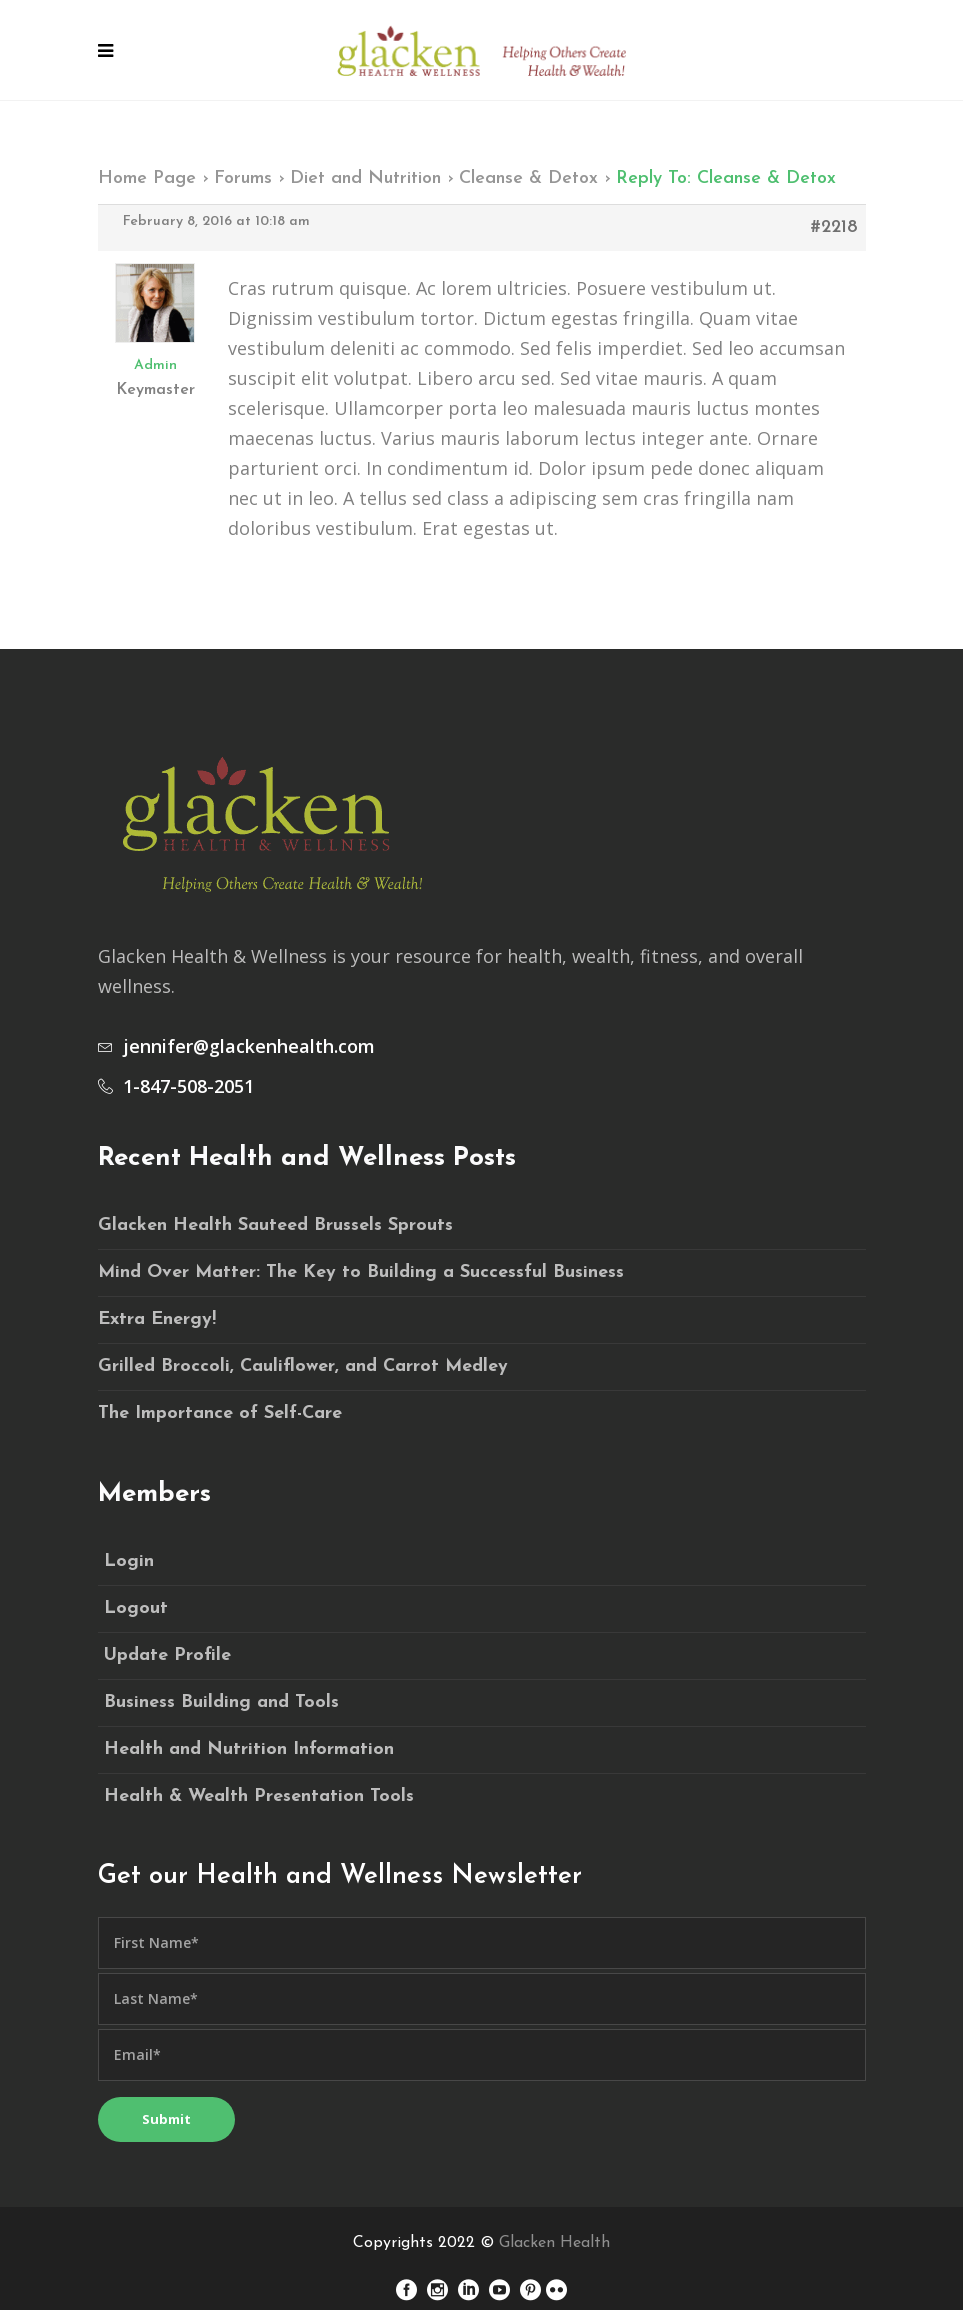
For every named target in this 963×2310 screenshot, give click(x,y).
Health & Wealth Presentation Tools (259, 1796)
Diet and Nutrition (365, 178)
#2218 (834, 227)
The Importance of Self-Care (220, 1413)
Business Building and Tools (221, 1702)
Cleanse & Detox (528, 178)
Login (129, 1561)
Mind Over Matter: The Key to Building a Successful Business (361, 1272)
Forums (243, 178)
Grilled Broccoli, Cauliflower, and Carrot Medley (303, 1366)
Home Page (147, 178)
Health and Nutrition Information (249, 1749)
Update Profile (167, 1655)
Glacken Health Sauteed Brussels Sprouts (275, 1225)
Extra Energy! (157, 1319)
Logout (136, 1608)
